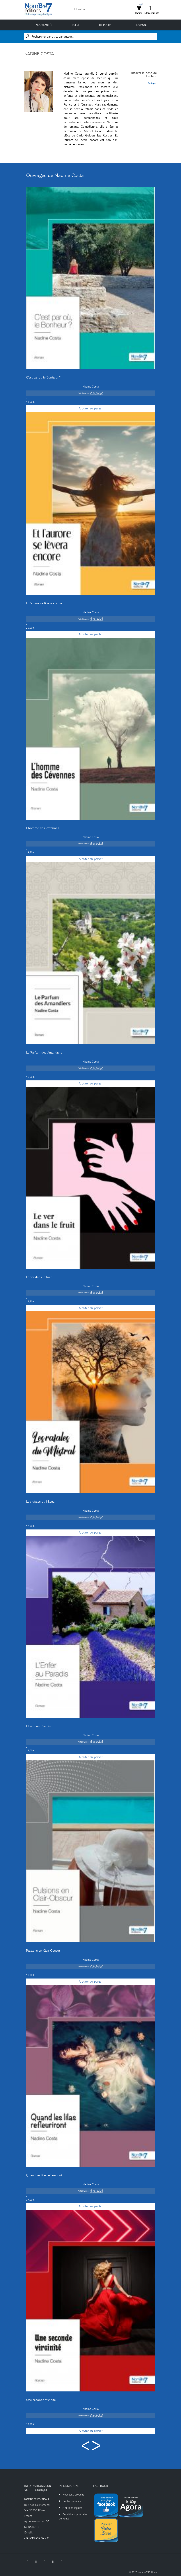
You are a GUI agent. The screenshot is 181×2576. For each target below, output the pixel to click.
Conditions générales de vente (73, 2516)
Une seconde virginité (41, 2400)
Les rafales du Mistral (40, 1501)
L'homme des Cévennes (42, 828)
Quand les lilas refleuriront (44, 2175)
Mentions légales (72, 2508)
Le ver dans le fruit (39, 1277)
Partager (152, 83)
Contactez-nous (72, 2501)
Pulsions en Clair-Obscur (43, 1950)
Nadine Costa (91, 386)
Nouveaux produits (73, 2494)
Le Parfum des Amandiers (44, 1052)
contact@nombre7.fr (36, 2538)
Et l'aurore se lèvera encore (44, 603)
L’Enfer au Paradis (38, 1726)
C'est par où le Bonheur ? (43, 377)
